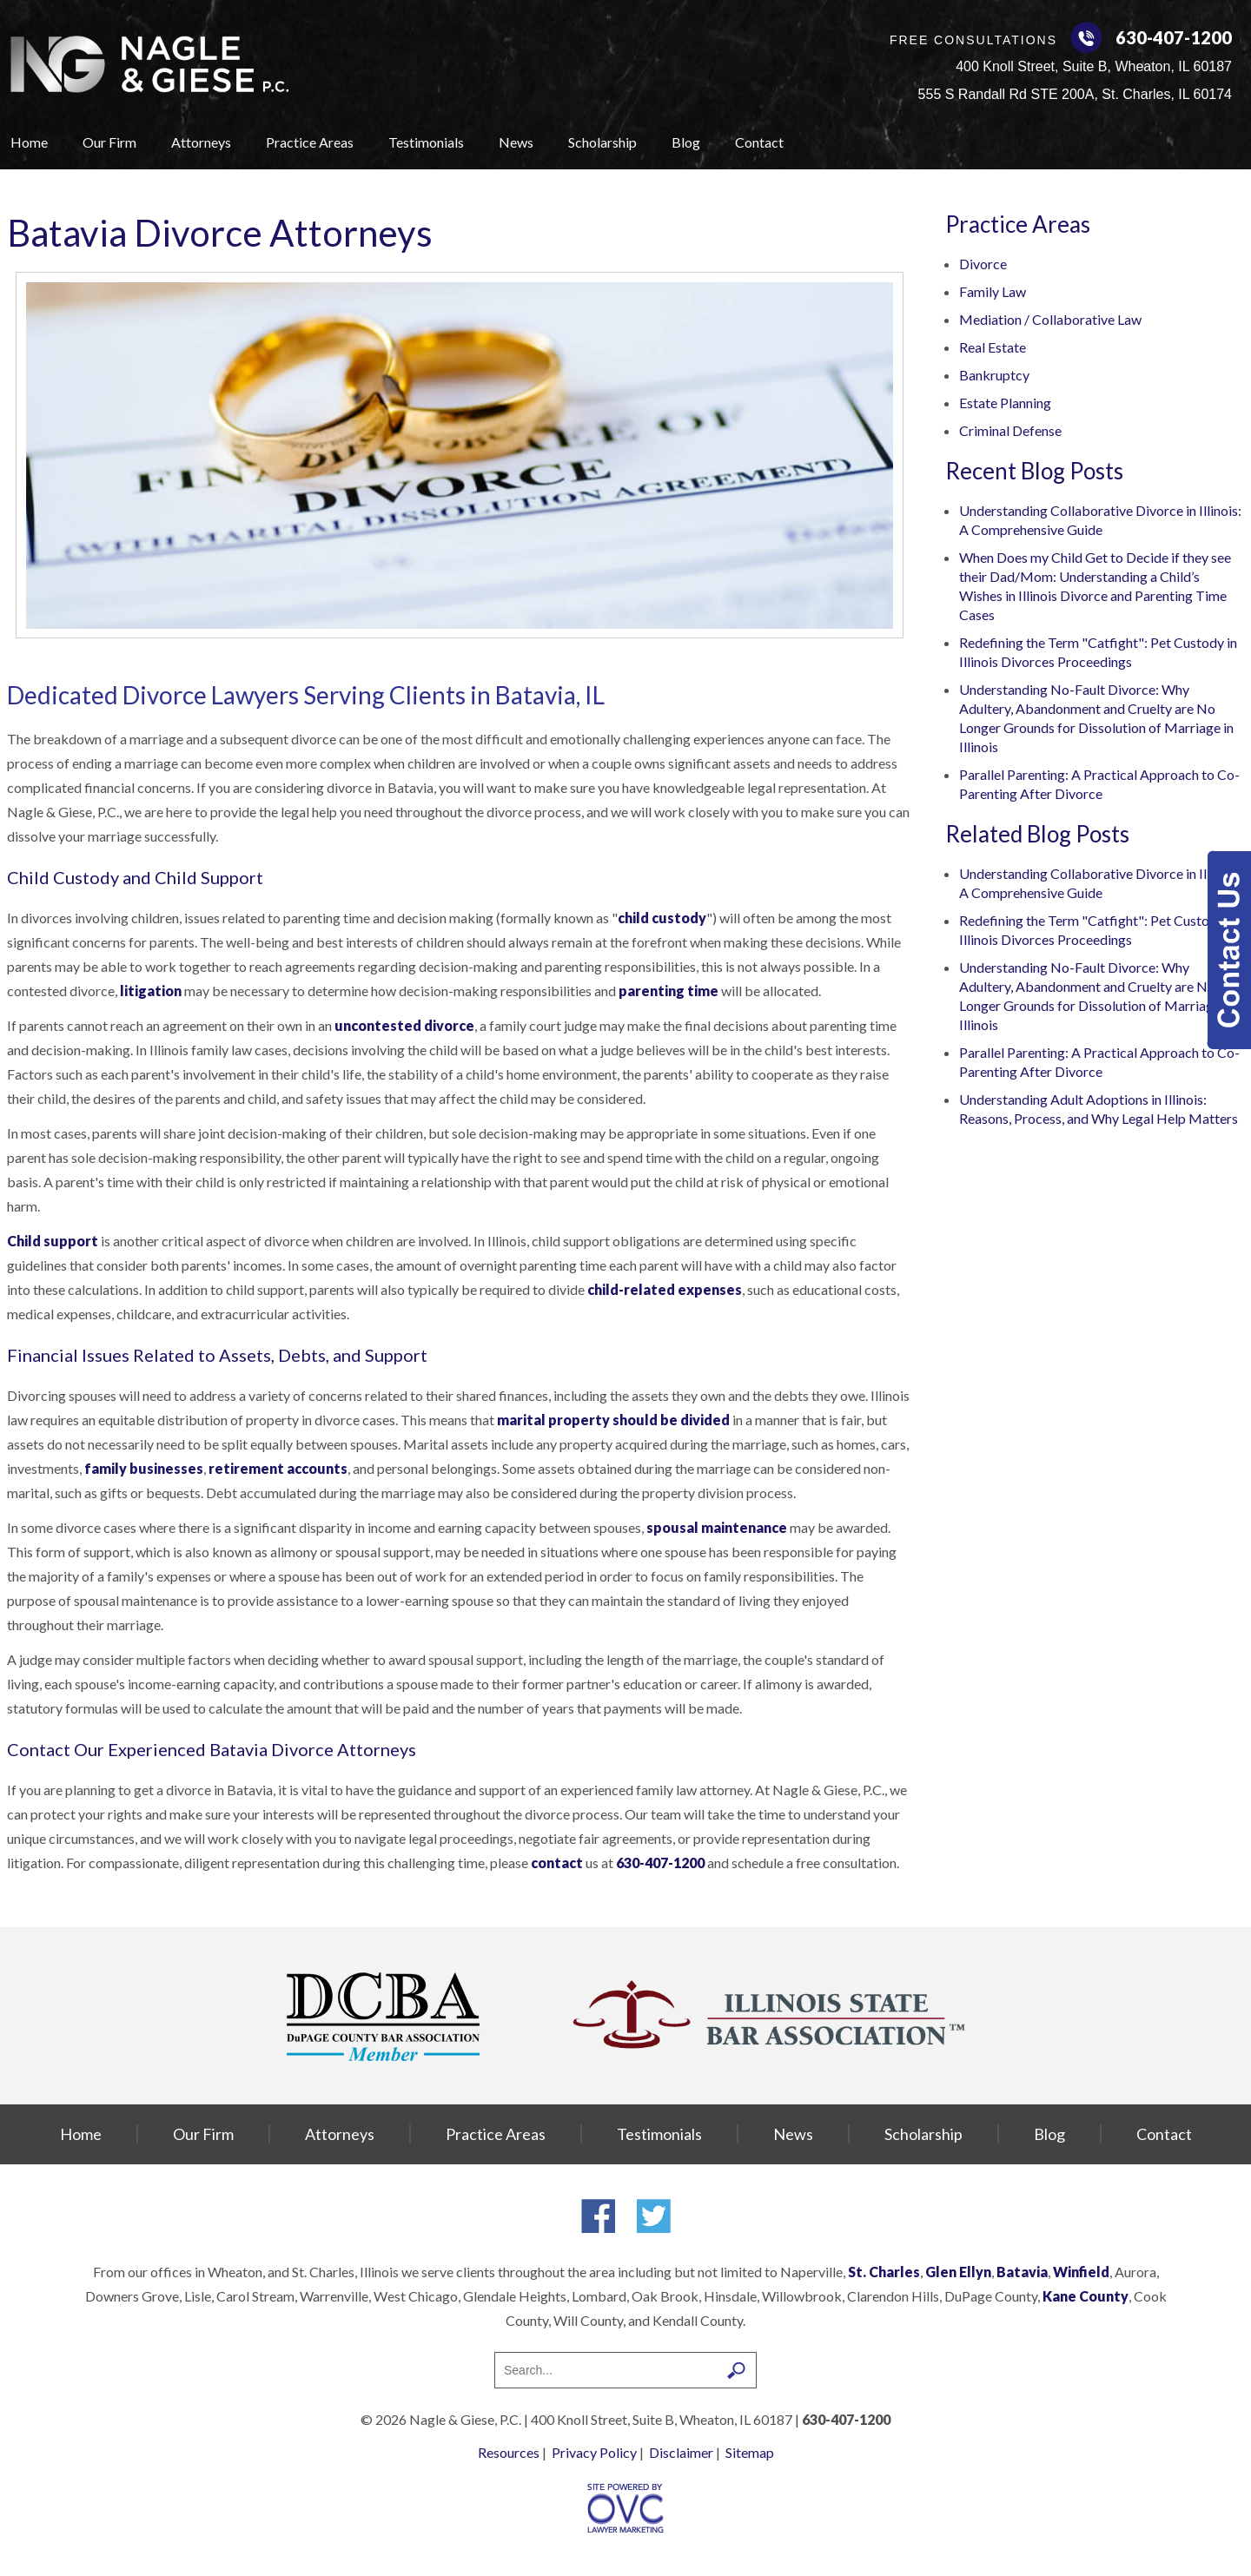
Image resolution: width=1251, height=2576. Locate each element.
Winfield (1081, 2271)
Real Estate (992, 347)
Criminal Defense (1010, 430)
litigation (151, 990)
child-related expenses (664, 1289)
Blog (686, 142)
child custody (662, 917)
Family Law (992, 291)
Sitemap (749, 2452)
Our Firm (109, 142)
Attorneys (201, 142)
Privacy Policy (594, 2452)
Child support (52, 1240)
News (516, 142)
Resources (508, 2452)
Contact (759, 142)
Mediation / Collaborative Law (1050, 319)
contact (557, 1862)
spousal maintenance (716, 1527)
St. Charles (884, 2271)
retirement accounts (278, 1468)
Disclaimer (681, 2452)
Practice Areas (310, 142)
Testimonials (426, 142)
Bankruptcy (994, 375)
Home (29, 142)
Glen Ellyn (958, 2271)
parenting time (668, 990)
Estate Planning (1005, 402)
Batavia (1022, 2271)
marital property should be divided (613, 1419)
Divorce (983, 263)
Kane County (1085, 2296)
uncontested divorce (404, 1025)
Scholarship (602, 142)
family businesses (143, 1468)
